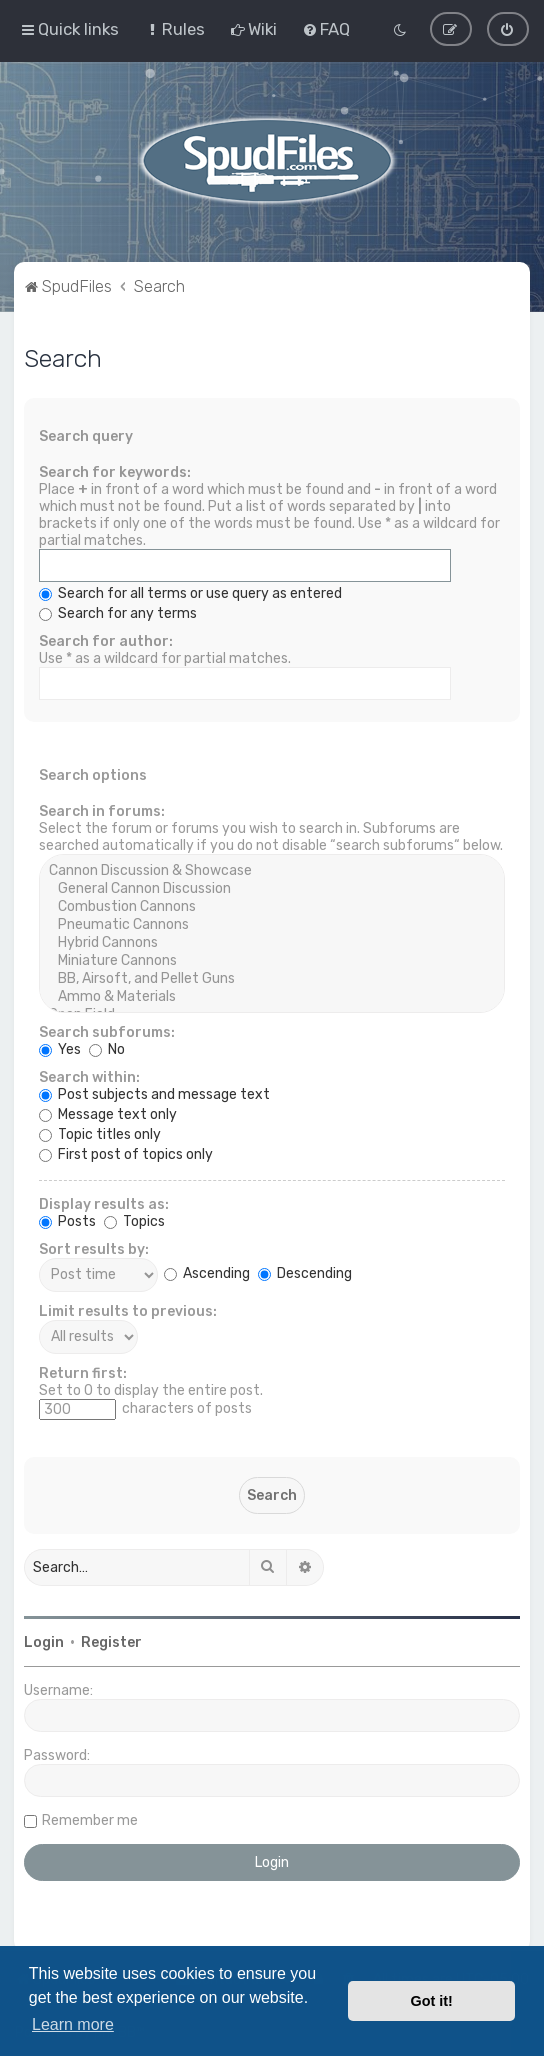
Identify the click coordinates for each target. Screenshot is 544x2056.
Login (44, 1641)
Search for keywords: (115, 471)
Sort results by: (94, 1248)
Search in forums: (102, 810)
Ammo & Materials (272, 996)
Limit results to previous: (128, 1310)
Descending (305, 1273)
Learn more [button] (73, 2024)
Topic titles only (100, 1133)
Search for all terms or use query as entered (190, 592)
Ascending (207, 1273)
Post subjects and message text (154, 1093)
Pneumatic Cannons (272, 924)
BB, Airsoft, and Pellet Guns (272, 978)
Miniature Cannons (272, 960)
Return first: (83, 1372)
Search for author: (106, 640)
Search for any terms (118, 612)
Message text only (108, 1113)
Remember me (90, 1819)
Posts (67, 1220)
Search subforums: (107, 1031)
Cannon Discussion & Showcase (272, 870)
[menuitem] (174, 29)
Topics (134, 1220)
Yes (60, 1048)
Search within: (89, 1076)
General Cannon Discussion (272, 888)
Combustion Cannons (272, 906)
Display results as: (104, 1203)
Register (111, 1641)
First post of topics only (126, 1153)
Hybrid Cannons (272, 942)
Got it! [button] (432, 2001)
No (107, 1048)
